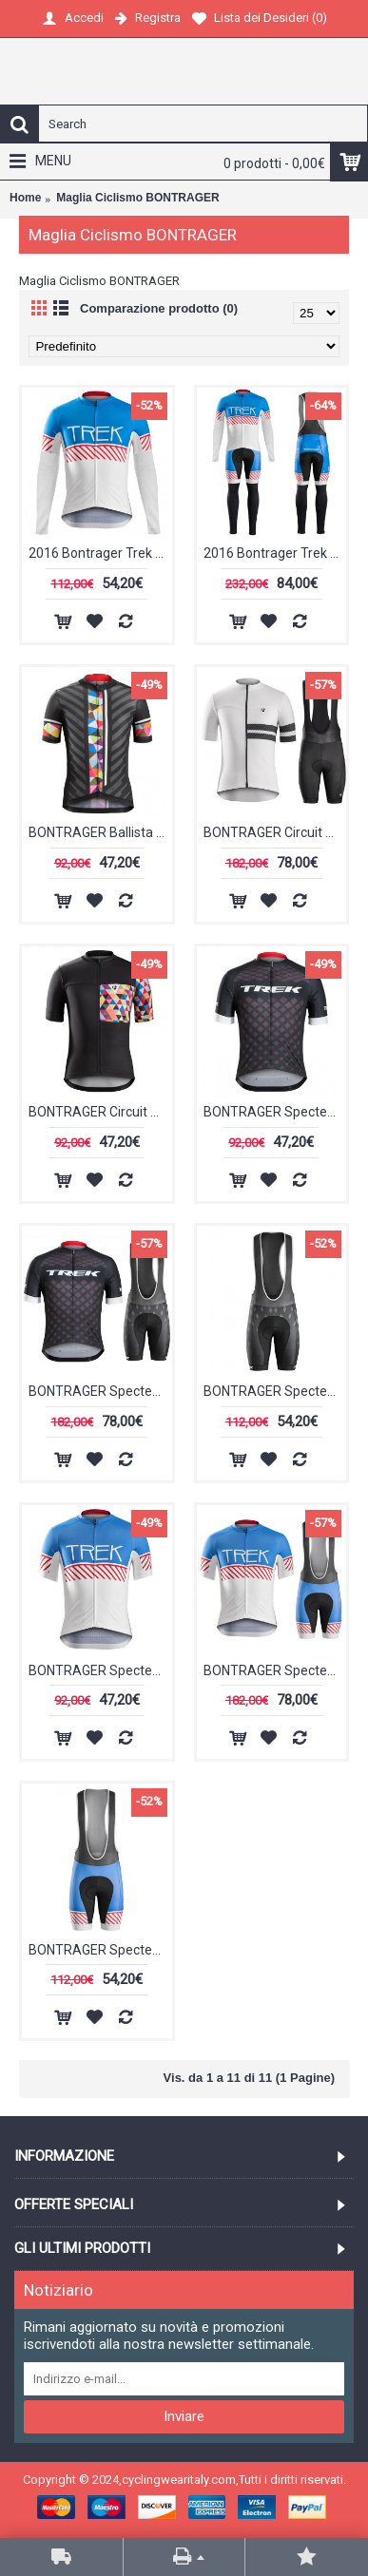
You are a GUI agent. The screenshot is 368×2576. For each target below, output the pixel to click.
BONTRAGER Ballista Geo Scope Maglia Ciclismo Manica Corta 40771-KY (100, 832)
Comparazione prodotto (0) (159, 308)
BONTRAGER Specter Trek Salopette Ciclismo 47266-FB (275, 1391)
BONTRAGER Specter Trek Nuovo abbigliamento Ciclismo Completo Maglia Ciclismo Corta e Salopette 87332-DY (100, 1391)
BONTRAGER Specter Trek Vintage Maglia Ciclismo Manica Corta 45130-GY (100, 1670)
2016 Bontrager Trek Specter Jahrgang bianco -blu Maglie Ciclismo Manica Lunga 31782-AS (100, 553)
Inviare (184, 2416)
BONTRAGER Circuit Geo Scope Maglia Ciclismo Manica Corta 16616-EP (100, 1111)
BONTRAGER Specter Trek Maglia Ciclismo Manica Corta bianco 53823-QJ (275, 1111)
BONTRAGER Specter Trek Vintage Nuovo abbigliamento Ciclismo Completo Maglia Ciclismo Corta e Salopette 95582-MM (275, 1670)
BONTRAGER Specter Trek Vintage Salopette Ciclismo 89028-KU (100, 1949)
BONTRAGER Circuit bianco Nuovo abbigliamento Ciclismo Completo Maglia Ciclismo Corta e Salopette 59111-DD (275, 832)
